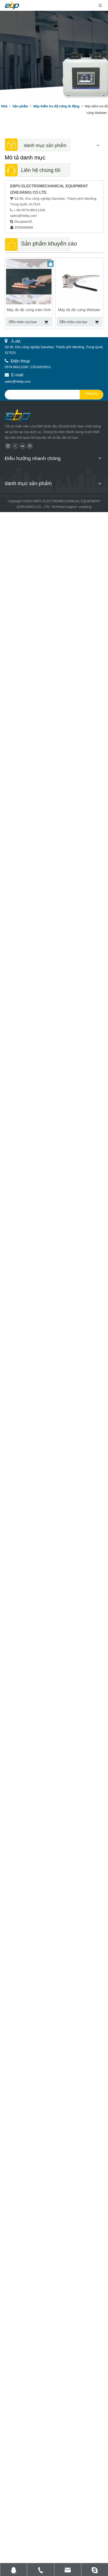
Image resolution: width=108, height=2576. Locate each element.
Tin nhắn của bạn (21, 2372)
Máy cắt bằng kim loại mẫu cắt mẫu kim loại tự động (54, 2094)
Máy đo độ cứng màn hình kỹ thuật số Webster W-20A (29, 2361)
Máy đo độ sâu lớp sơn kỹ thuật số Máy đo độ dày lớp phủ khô (54, 1275)
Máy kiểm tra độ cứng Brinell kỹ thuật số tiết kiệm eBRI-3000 (54, 863)
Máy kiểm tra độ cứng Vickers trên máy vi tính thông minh (54, 2194)
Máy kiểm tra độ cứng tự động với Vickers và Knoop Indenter (54, 1788)
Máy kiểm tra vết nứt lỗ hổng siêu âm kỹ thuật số (54, 656)
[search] (41, 2445)
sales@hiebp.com (23, 216)
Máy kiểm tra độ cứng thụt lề (54, 1581)
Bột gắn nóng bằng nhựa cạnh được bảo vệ (54, 1481)
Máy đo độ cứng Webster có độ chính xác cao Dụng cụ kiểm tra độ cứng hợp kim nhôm (79, 2361)
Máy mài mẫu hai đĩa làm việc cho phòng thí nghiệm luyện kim (54, 1994)
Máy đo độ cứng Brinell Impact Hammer (54, 1069)
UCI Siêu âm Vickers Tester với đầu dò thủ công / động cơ (53, 450)
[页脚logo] (22, 2467)
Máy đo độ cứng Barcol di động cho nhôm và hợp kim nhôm (54, 350)
